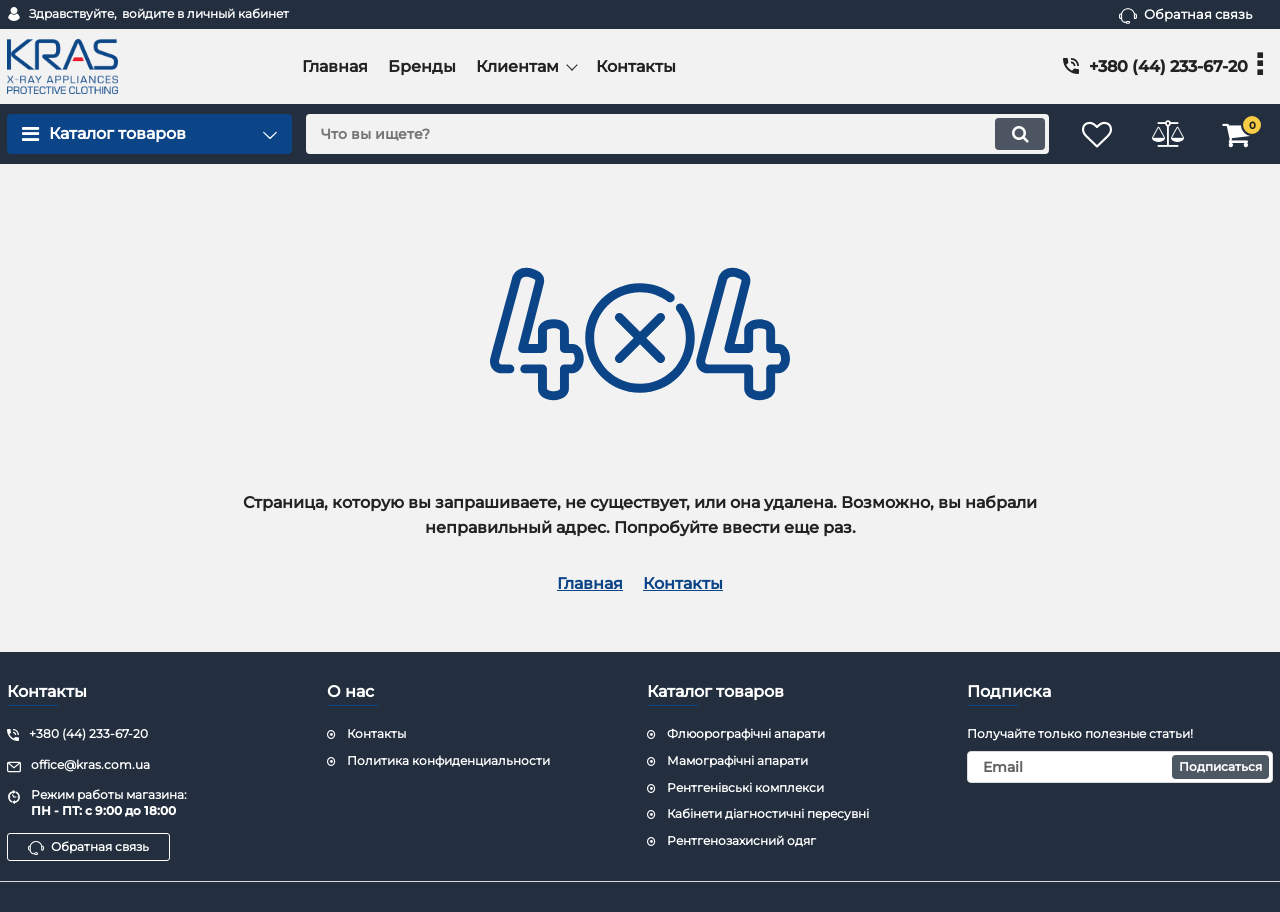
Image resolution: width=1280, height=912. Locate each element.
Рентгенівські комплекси (745, 787)
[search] (677, 134)
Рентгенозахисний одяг (741, 840)
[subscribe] (1120, 767)
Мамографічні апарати (737, 760)
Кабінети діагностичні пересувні (768, 813)
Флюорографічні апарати (746, 733)
